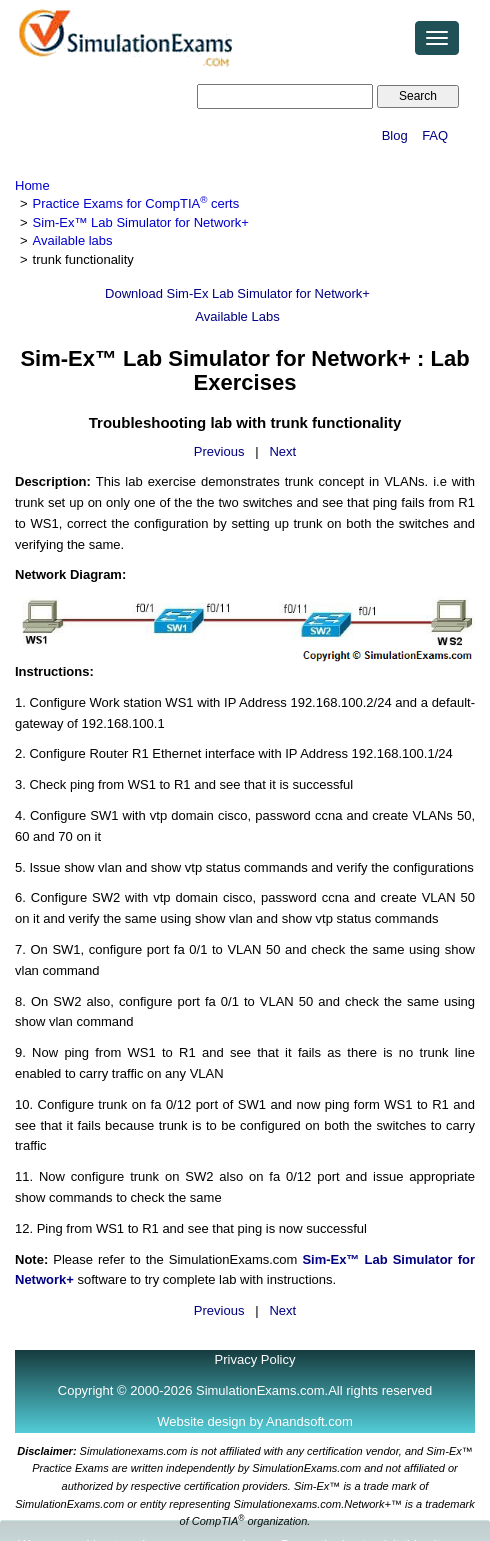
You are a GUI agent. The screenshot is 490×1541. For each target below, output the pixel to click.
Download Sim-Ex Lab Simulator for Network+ (237, 293)
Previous (219, 451)
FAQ (435, 135)
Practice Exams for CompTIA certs (136, 203)
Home (32, 185)
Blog (395, 135)
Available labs (73, 240)
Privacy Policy (255, 1359)
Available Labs (237, 316)
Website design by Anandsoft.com (255, 1421)
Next (282, 451)
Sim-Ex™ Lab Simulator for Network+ (141, 222)
